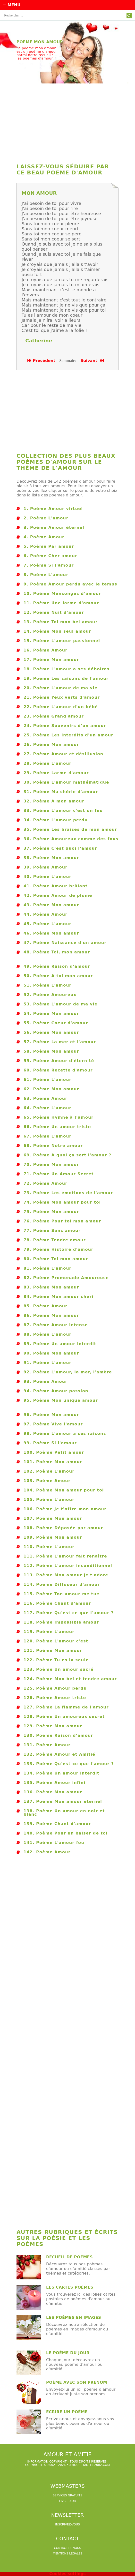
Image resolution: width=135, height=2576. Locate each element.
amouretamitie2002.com (89, 2465)
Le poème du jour (68, 2353)
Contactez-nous (67, 2548)
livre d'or (67, 2501)
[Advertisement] (67, 122)
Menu (11, 5)
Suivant (93, 360)
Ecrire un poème (67, 2412)
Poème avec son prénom (76, 2382)
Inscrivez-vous (67, 2524)
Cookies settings (67, 2573)
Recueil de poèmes (69, 2257)
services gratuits (67, 2495)
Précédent (41, 360)
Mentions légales (67, 2553)
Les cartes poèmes (69, 2287)
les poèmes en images (73, 2317)
